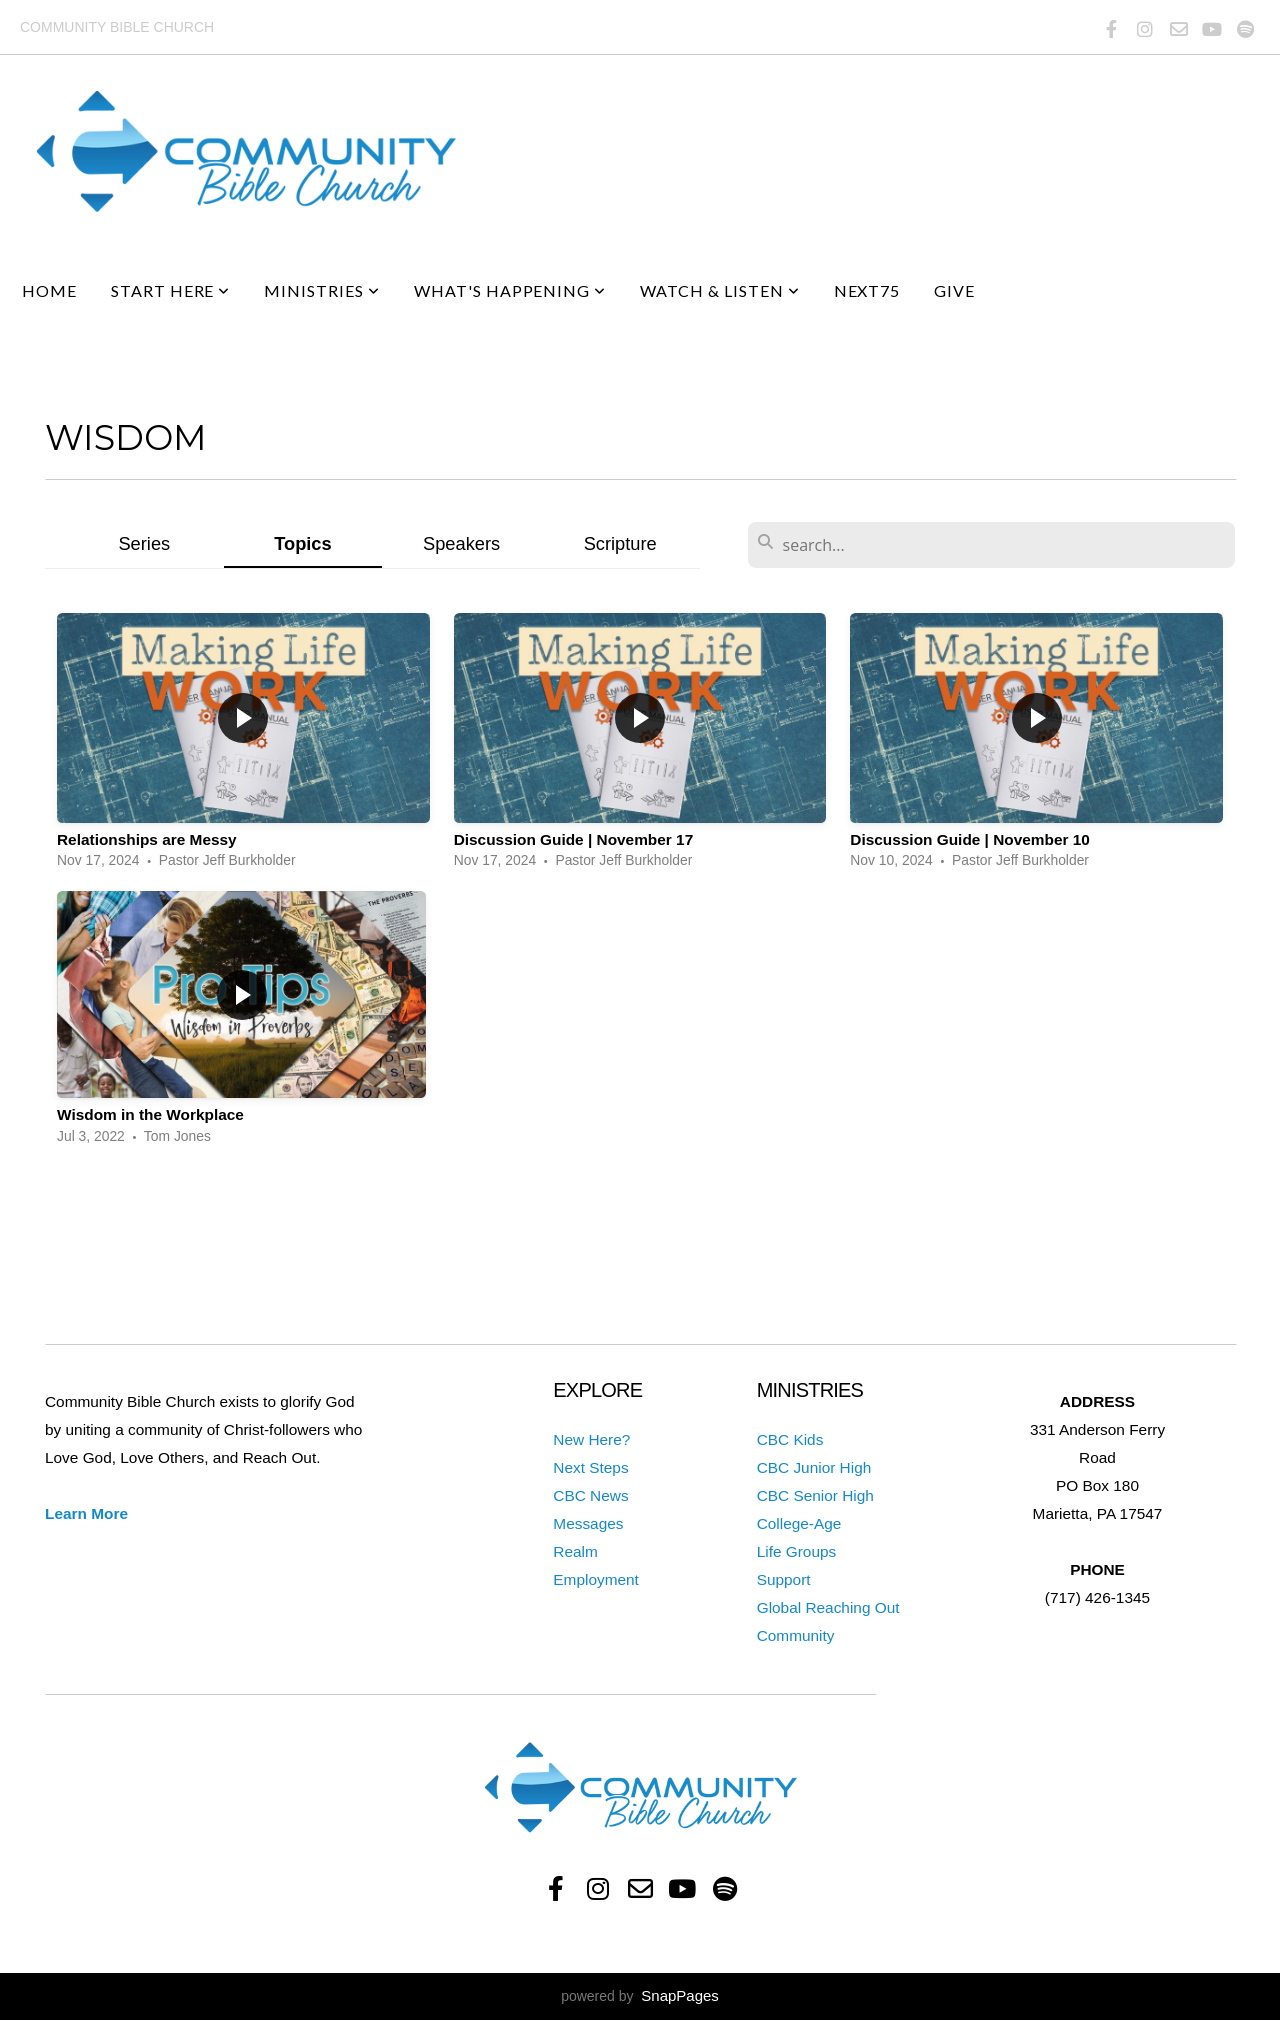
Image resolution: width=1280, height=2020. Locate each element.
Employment (596, 1579)
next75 (867, 290)
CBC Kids (790, 1439)
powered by (640, 1996)
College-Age (799, 1523)
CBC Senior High (815, 1495)
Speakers (461, 543)
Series (144, 543)
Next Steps (590, 1467)
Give (954, 290)
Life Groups (797, 1551)
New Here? (591, 1439)
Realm (575, 1551)
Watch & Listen (719, 290)
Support (784, 1579)
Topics (303, 543)
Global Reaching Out (828, 1607)
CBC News (590, 1495)
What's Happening (510, 290)
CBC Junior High (814, 1467)
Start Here (171, 290)
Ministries (322, 290)
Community (796, 1635)
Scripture (620, 543)
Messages (588, 1523)
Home (49, 290)
